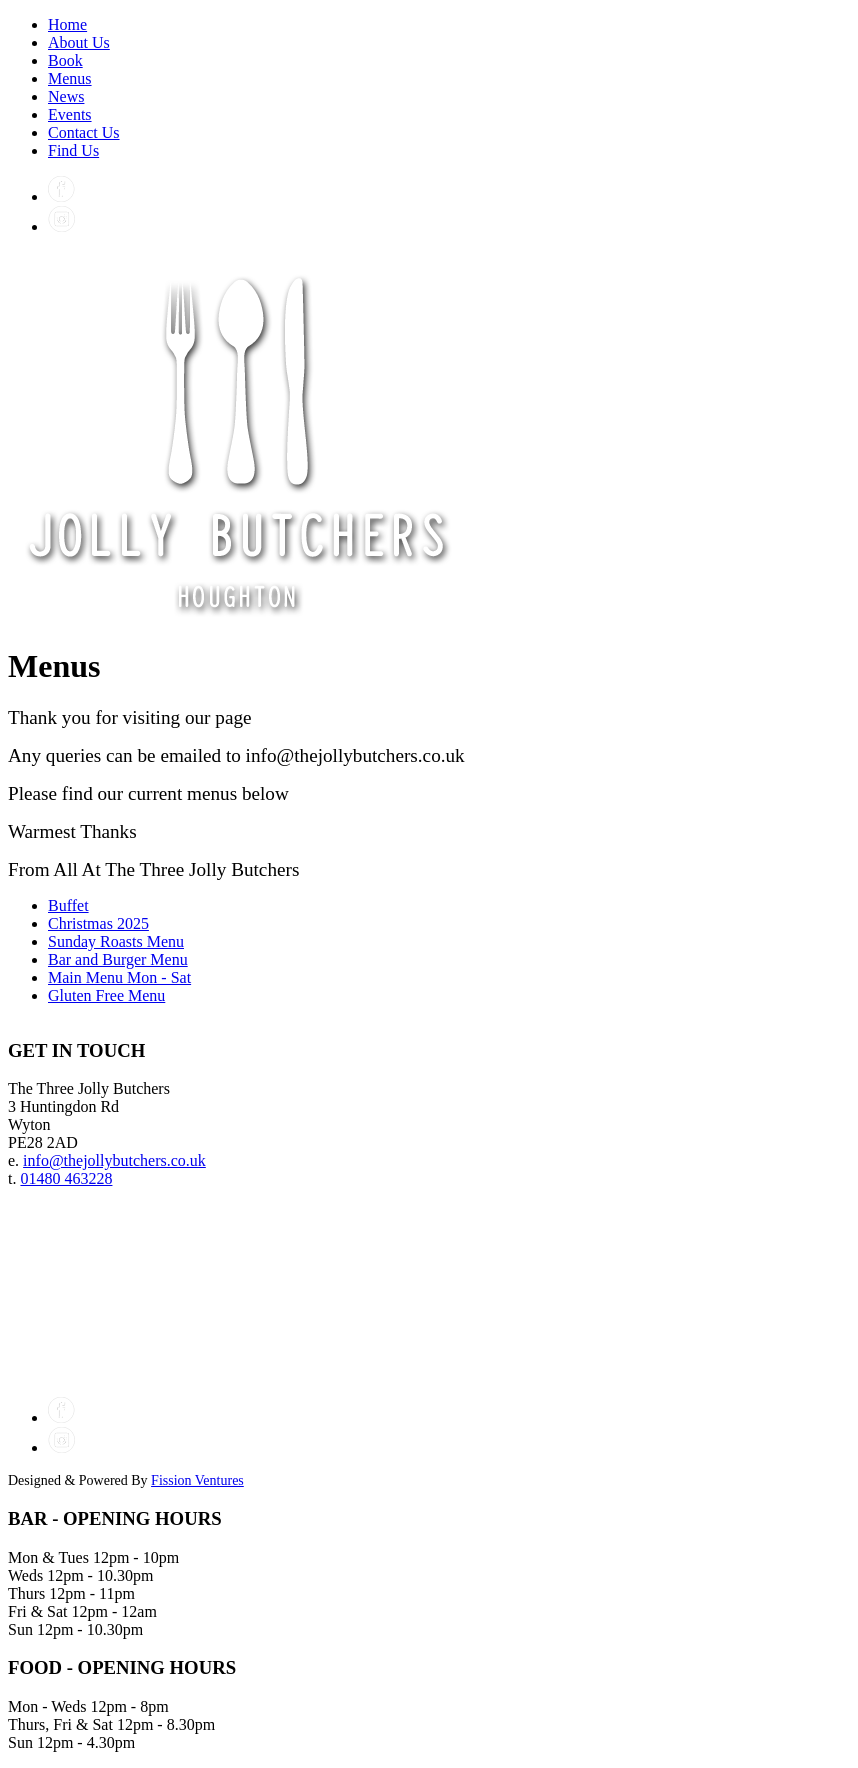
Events (70, 114)
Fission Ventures (197, 1480)
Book (65, 60)
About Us (79, 42)
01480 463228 (66, 1178)
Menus (70, 78)
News (66, 96)
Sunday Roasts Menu (116, 941)
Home (67, 24)
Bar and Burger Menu (118, 959)
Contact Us (84, 132)
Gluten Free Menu (106, 995)
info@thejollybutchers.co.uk (114, 1160)
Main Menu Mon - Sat (119, 977)
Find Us (73, 150)
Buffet (68, 905)
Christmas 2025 (98, 923)
